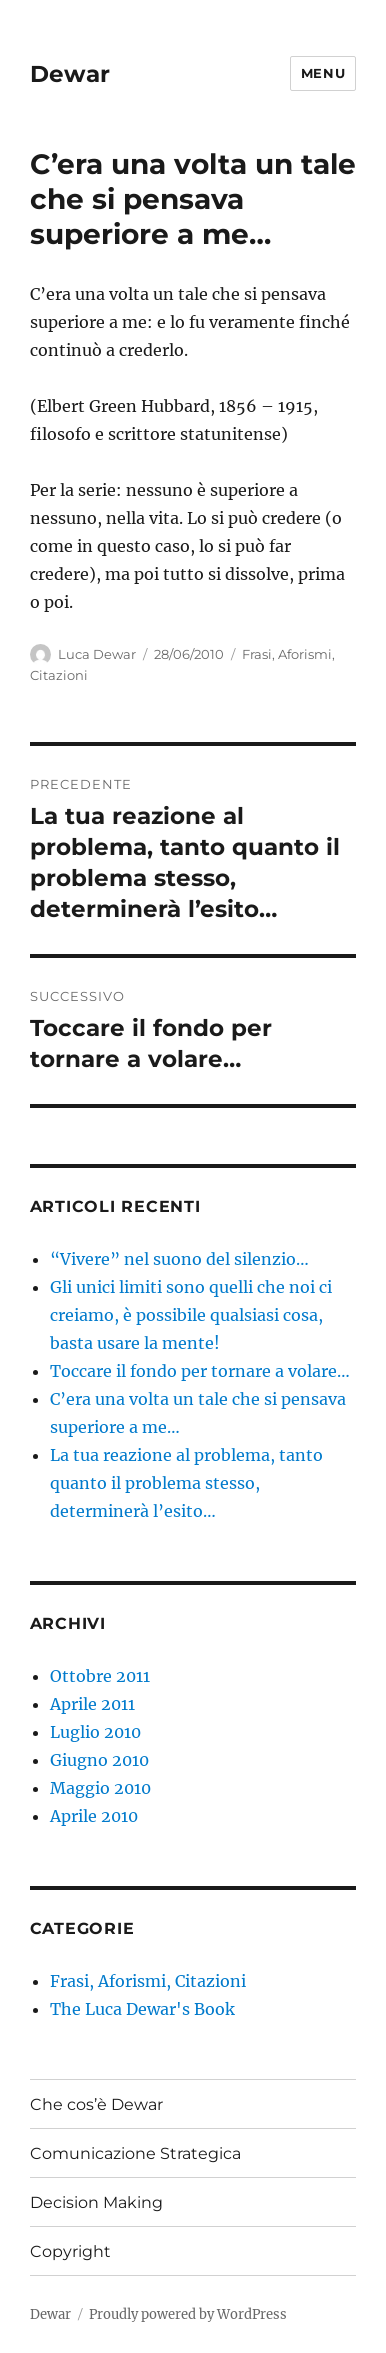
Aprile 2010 (94, 1816)
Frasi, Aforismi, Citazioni (148, 1981)
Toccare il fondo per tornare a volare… (200, 1371)
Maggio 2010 (100, 1788)
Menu (323, 73)
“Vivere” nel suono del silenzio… (179, 1259)
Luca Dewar (97, 654)
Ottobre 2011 (100, 1676)
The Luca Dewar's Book (142, 2009)
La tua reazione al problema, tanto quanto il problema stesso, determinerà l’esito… (186, 1483)
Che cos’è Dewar (96, 2104)
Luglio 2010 (95, 1732)
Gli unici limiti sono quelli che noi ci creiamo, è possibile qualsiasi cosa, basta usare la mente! (191, 1315)
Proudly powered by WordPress (188, 2314)
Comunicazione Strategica (135, 2153)
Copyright (70, 2251)
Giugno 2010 (99, 1760)
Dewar (70, 74)
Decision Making (96, 2202)
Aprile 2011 (92, 1704)
